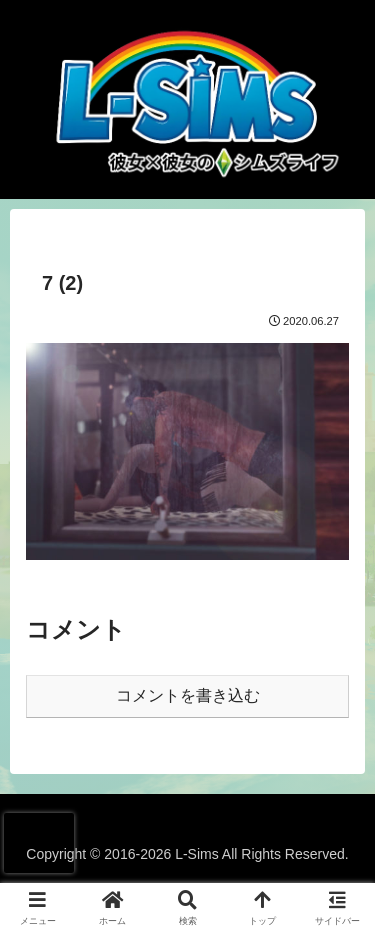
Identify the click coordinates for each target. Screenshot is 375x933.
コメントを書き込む (188, 695)
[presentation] (39, 843)
